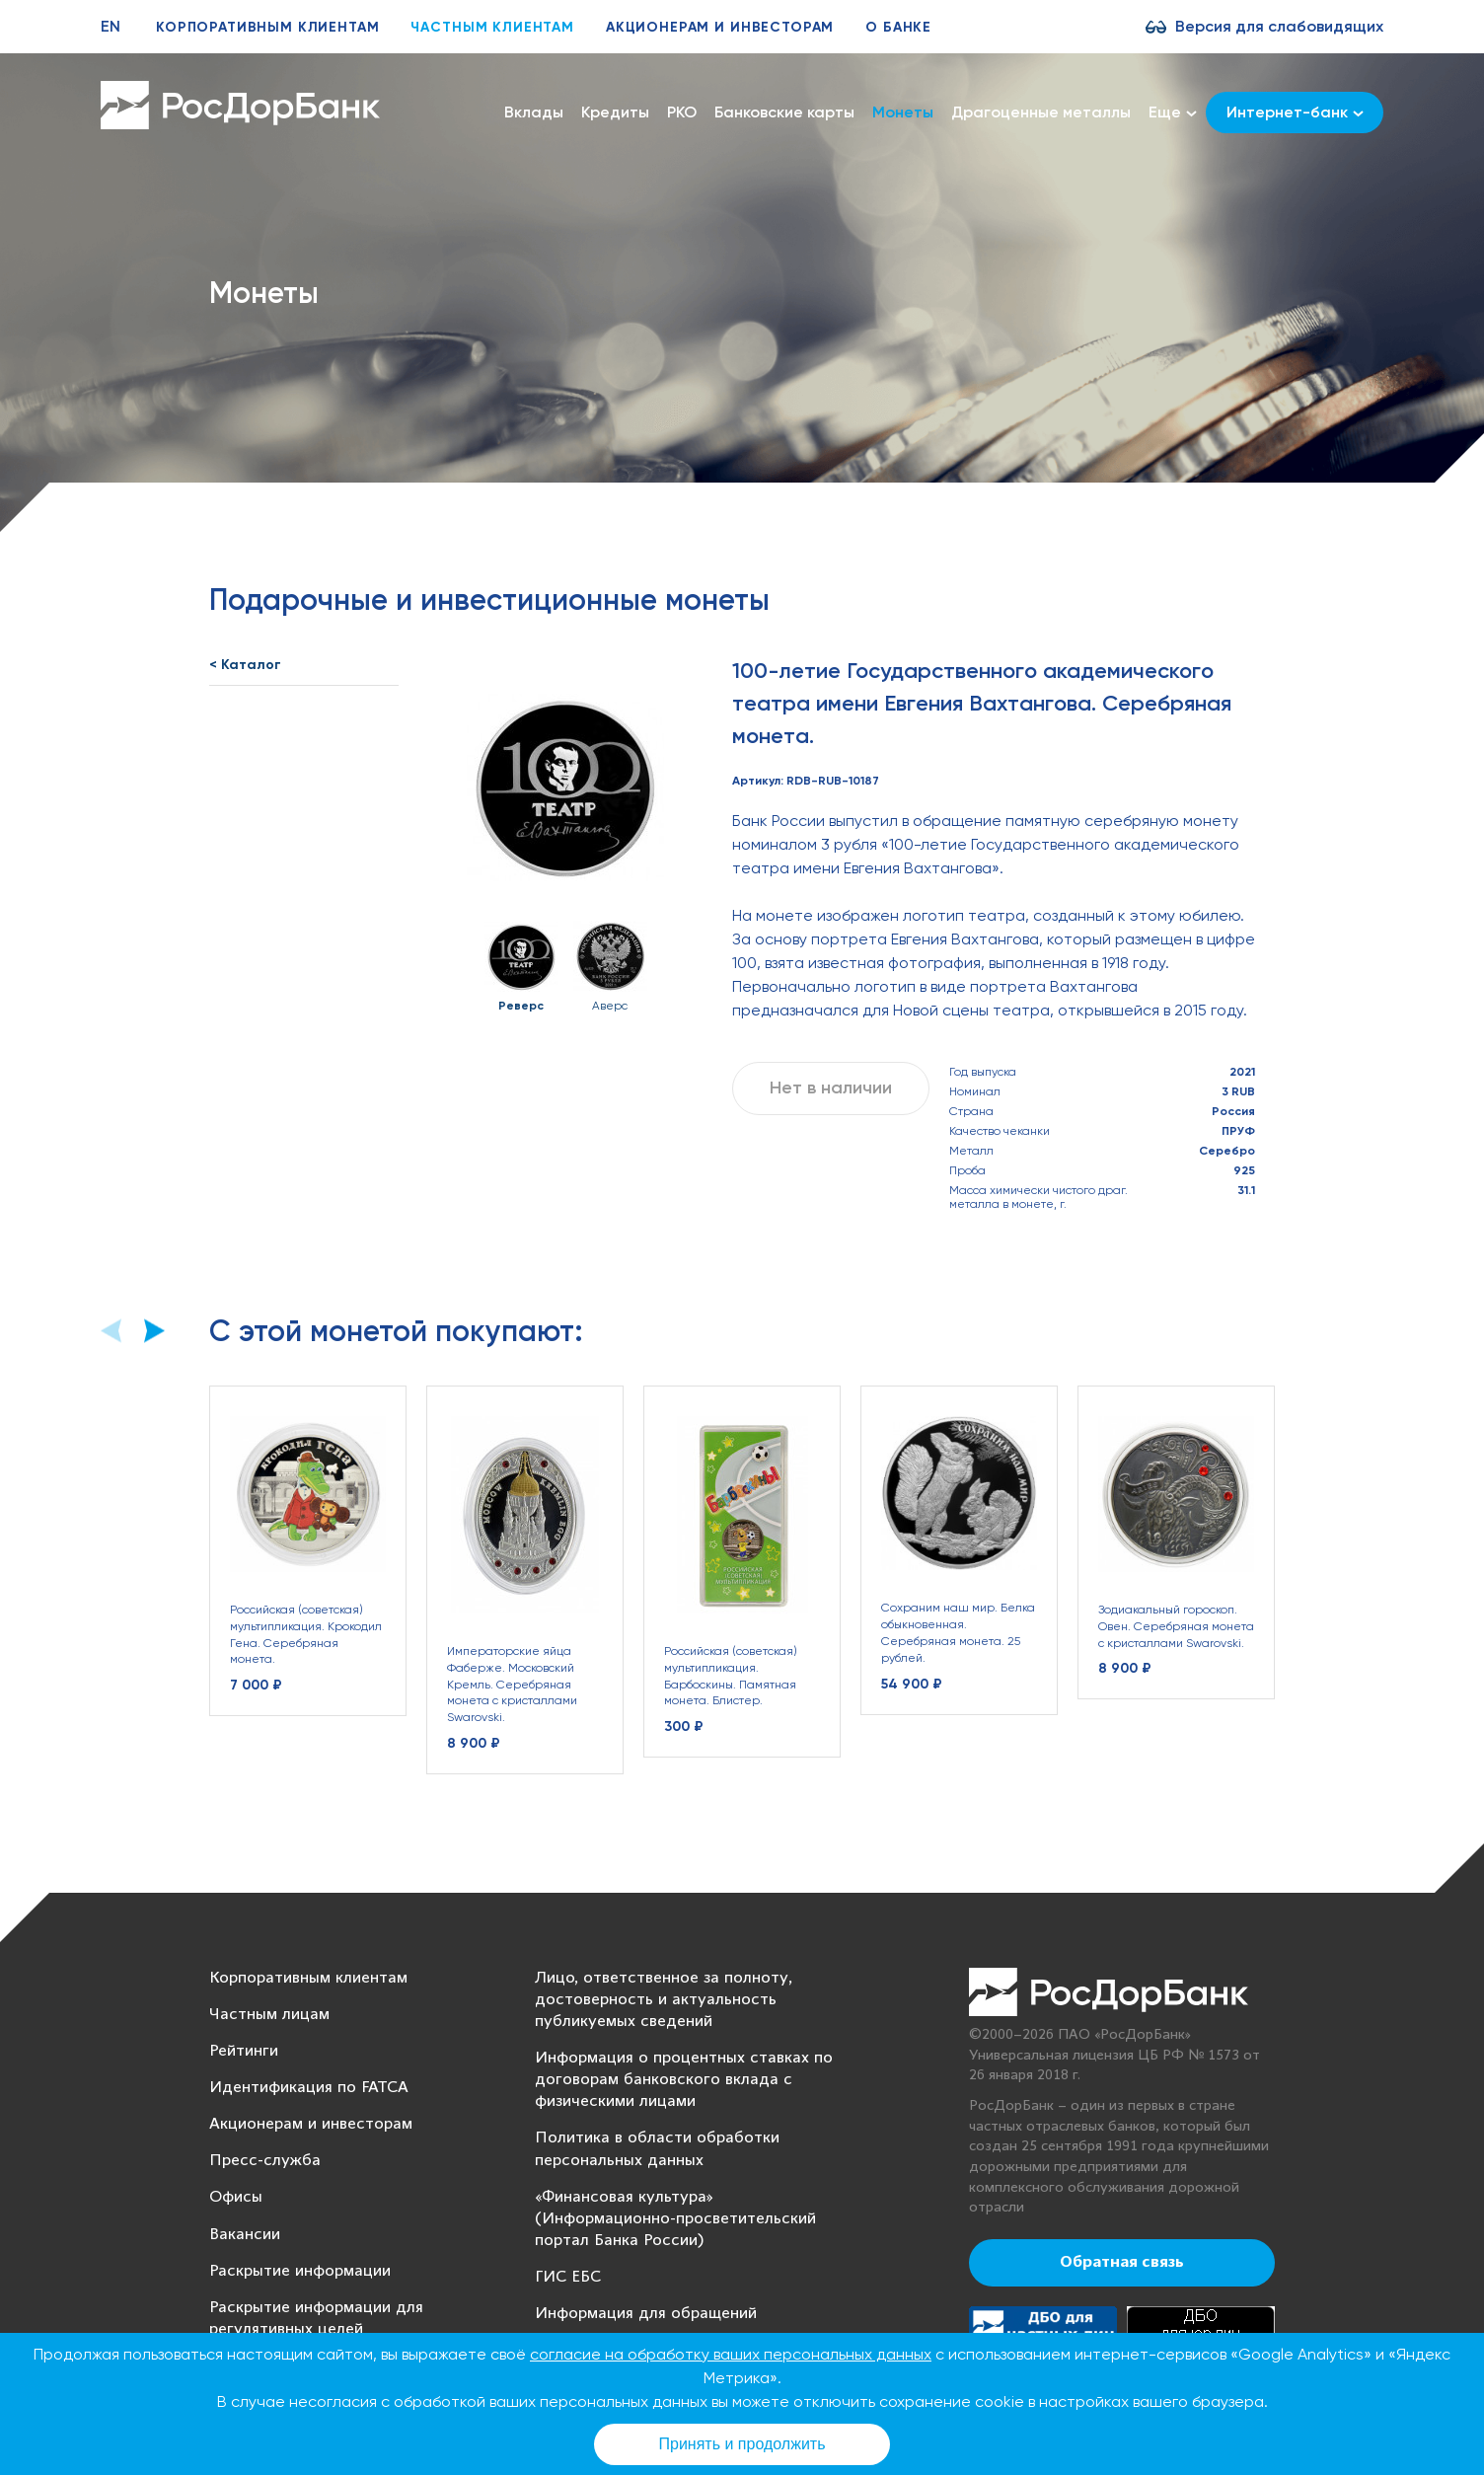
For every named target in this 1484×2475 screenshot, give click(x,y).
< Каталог (245, 664)
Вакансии (244, 2234)
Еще (1173, 112)
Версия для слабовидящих (1279, 26)
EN (110, 26)
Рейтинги (243, 2051)
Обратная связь (1122, 2263)
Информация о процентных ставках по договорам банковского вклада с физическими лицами (684, 2080)
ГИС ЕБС (568, 2277)
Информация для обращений (646, 2313)
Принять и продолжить (742, 2444)
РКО (682, 112)
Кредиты (615, 112)
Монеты (902, 112)
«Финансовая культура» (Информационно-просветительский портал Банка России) (675, 2219)
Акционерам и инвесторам (720, 27)
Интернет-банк (1295, 112)
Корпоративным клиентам (267, 27)
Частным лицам (269, 2014)
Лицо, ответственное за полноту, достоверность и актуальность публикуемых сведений (663, 2000)
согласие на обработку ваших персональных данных (730, 2354)
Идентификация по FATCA (308, 2087)
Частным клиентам (491, 27)
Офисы (235, 2197)
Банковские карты (784, 112)
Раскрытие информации (300, 2271)
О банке (898, 27)
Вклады (533, 112)
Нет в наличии (831, 1087)
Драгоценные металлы (1041, 112)
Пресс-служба (265, 2160)
